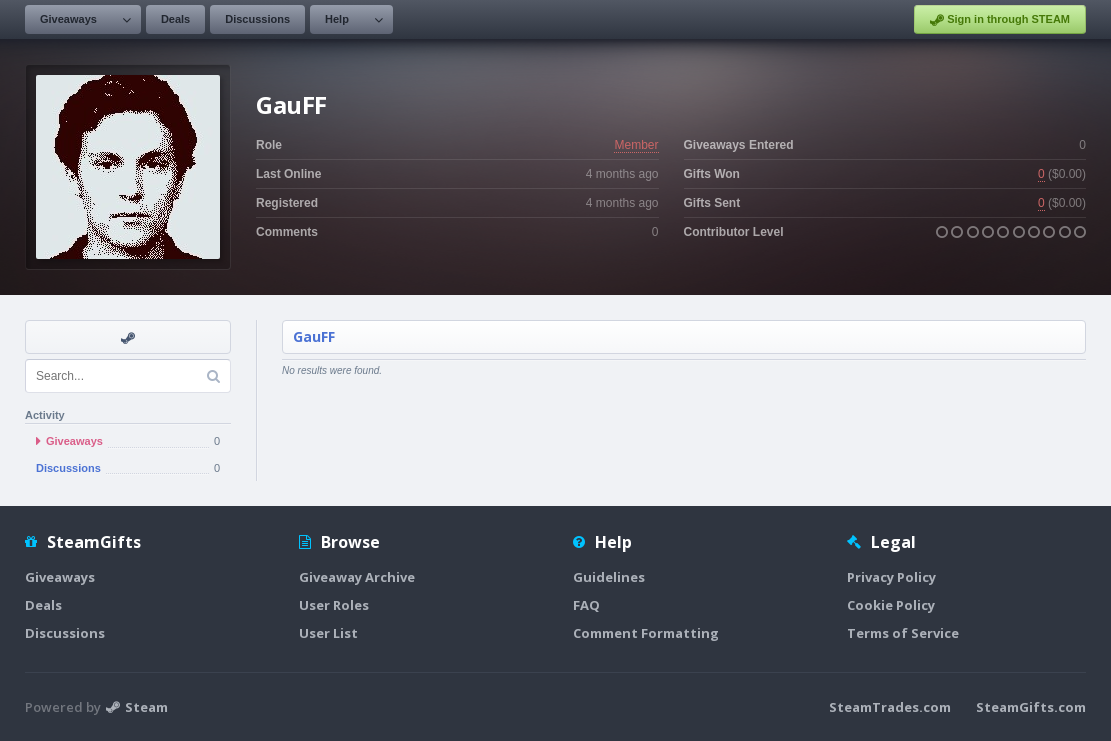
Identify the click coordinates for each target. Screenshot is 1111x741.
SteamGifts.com (1031, 707)
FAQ (586, 605)
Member (636, 145)
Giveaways (68, 19)
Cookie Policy (891, 605)
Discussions (257, 19)
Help (337, 19)
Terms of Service (903, 633)
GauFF (314, 336)
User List (328, 633)
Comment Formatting (646, 633)
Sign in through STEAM (1000, 20)
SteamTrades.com (890, 707)
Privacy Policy (891, 577)
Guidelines (609, 577)
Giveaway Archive (357, 577)
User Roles (334, 605)
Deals (175, 19)
